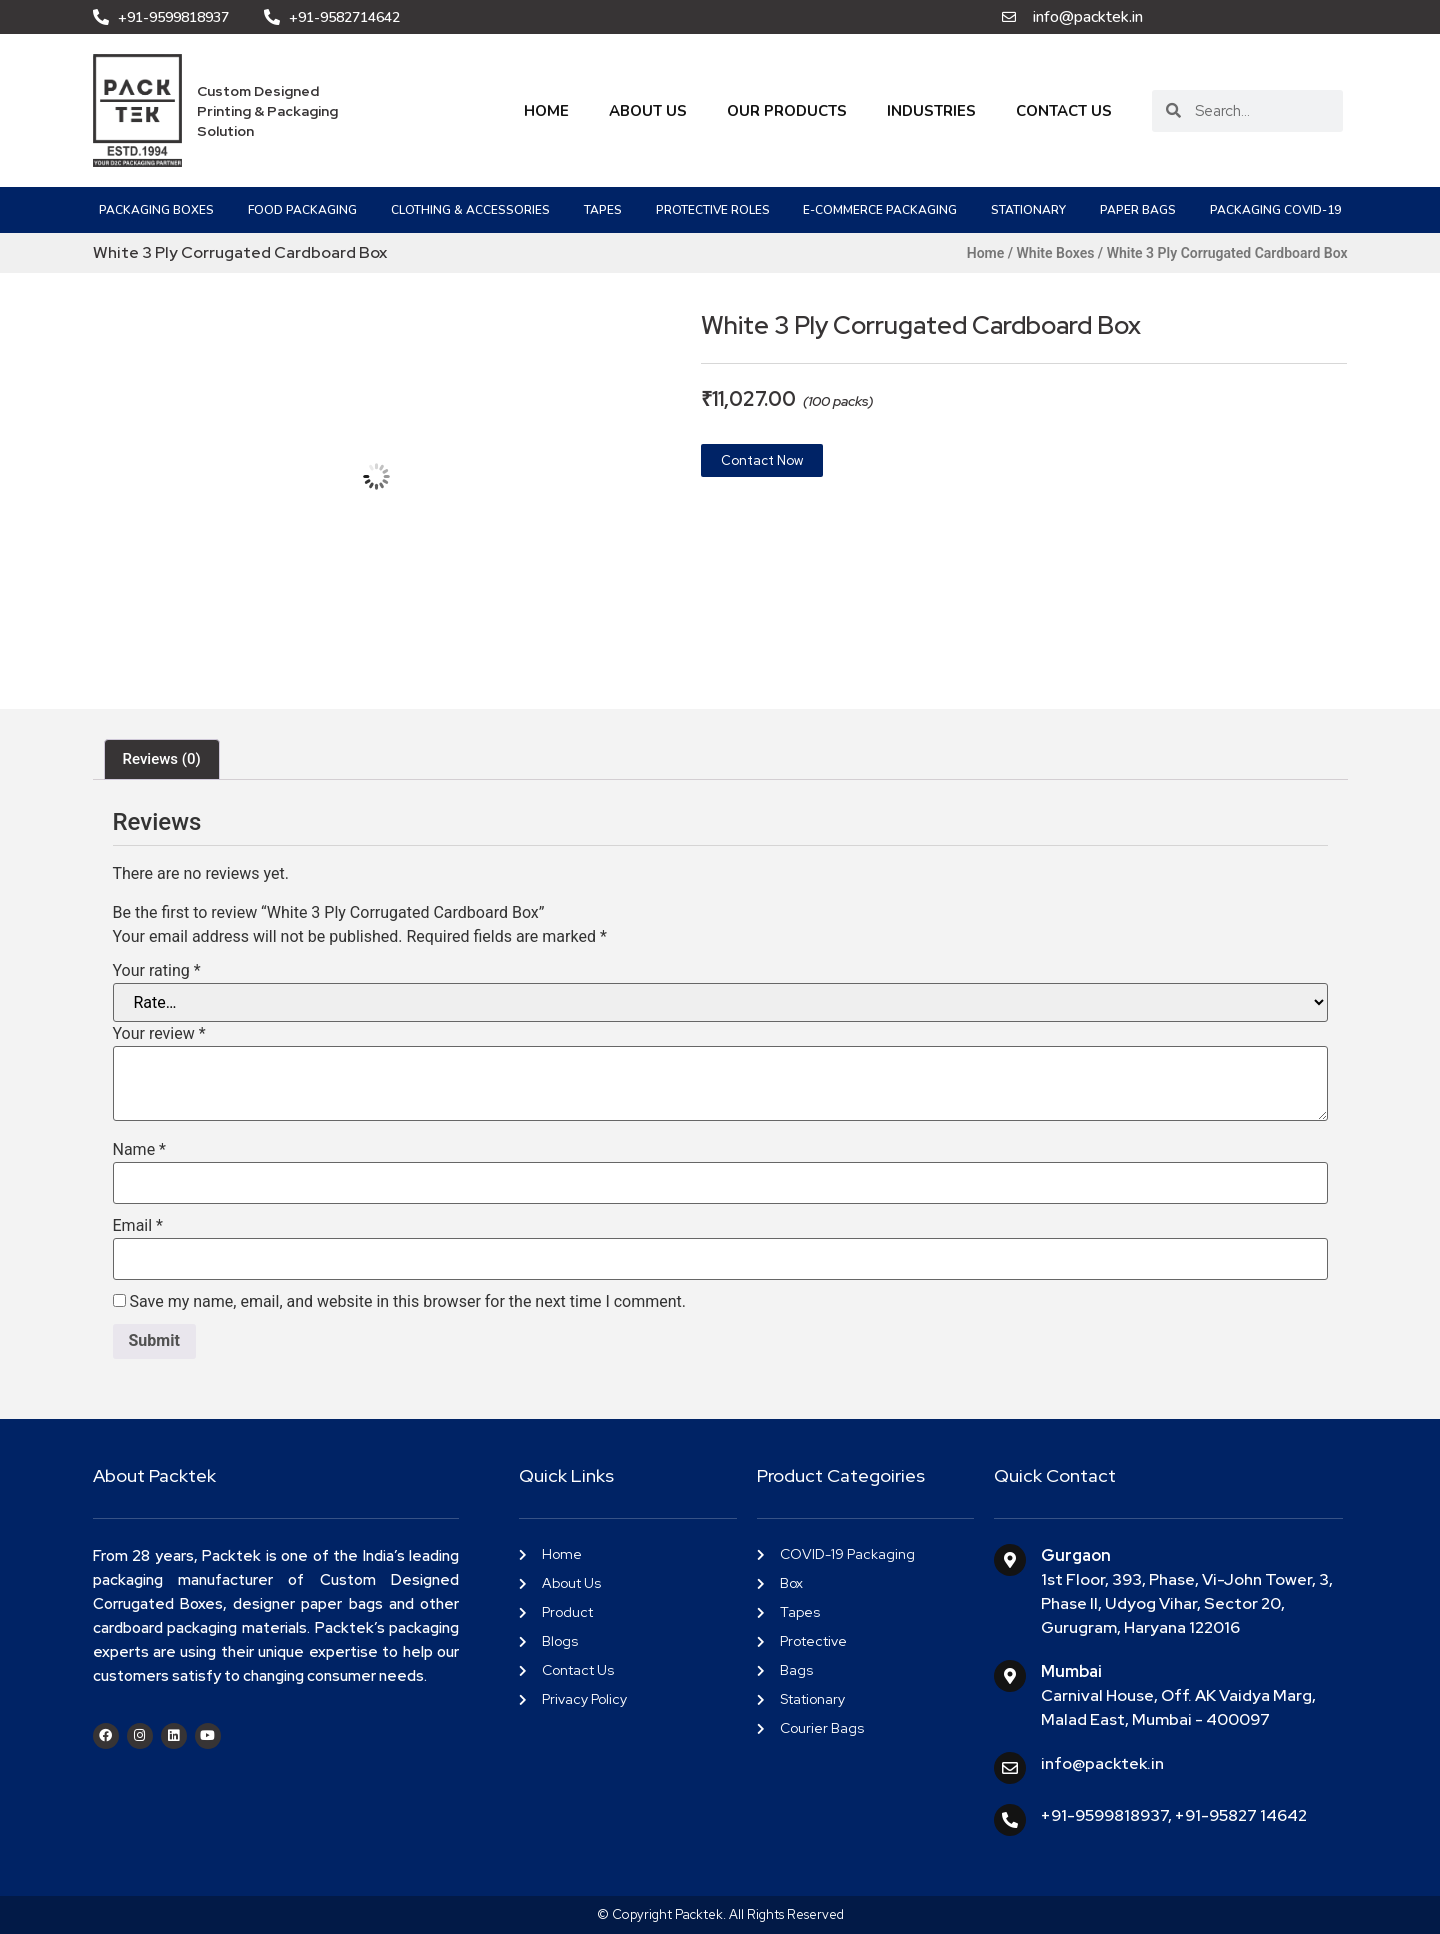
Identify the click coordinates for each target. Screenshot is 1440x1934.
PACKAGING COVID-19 (1275, 210)
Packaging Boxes (156, 210)
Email (138, 1226)
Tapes (603, 210)
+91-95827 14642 (1241, 1815)
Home (546, 111)
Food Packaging (302, 210)
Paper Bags (1138, 210)
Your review (159, 1034)
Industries (931, 111)
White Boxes (1056, 253)
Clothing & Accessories (470, 210)
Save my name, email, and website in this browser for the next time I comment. (407, 1302)
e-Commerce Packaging (880, 210)
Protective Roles (713, 210)
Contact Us (1064, 111)
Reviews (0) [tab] (162, 759)
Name (140, 1150)
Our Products (787, 111)
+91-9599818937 (1104, 1815)
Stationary (1028, 210)
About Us (648, 111)
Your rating (157, 971)
